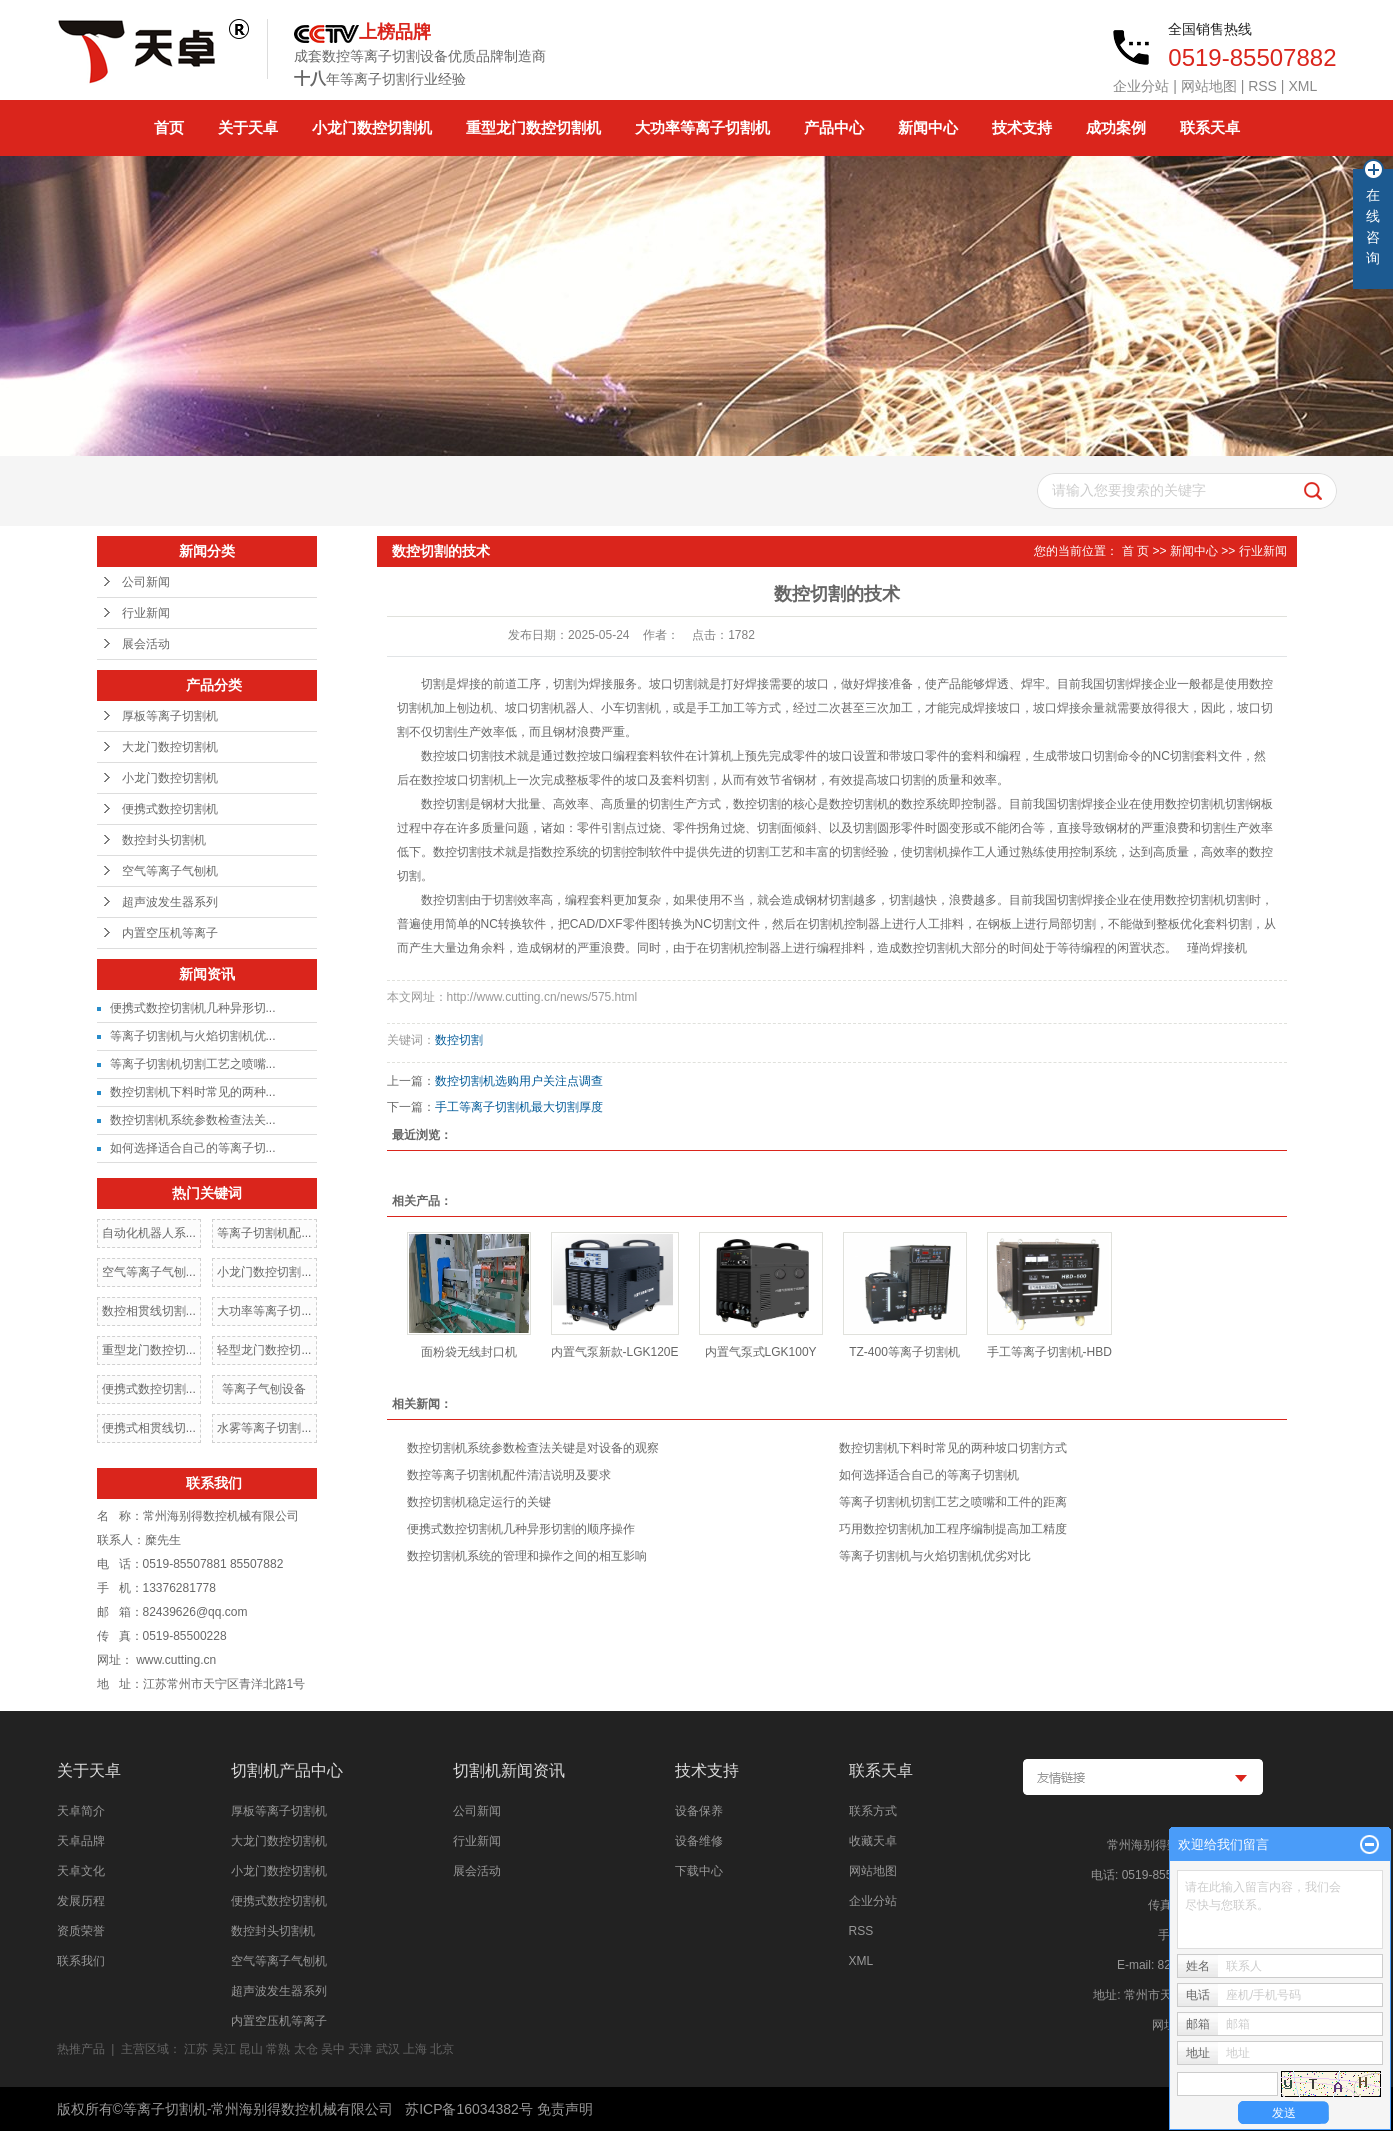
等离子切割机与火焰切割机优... (193, 1036)
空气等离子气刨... (149, 1272)
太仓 (306, 2049)
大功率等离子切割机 (702, 127)
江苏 (196, 2049)
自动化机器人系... (149, 1233)
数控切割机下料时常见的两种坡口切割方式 (953, 1448)
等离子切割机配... (264, 1233)
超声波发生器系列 (170, 902)
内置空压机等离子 (170, 933)
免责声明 (565, 2109)
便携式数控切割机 (170, 809)
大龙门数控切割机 (170, 747)
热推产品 (81, 2049)
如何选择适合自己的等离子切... (193, 1148)
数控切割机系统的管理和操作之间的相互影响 (527, 1556)
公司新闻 (146, 582)
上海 (415, 2049)
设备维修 (699, 1841)
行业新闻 (146, 613)
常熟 (278, 2049)
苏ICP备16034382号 (469, 2109)
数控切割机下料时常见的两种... (193, 1092)
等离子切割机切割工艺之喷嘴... (193, 1064)
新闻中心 (928, 127)
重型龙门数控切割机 (533, 127)
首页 (169, 127)
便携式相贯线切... (149, 1428)
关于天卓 (248, 127)
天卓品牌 (81, 1841)
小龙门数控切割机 (372, 127)
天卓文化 (81, 1871)
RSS (1262, 86)
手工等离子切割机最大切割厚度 (519, 1107)
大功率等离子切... (264, 1311)
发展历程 (81, 1901)
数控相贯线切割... (149, 1311)
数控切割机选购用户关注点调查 (519, 1081)
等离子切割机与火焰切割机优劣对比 (935, 1556)
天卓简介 (81, 1811)
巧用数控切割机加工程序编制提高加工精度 (953, 1529)
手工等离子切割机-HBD (1049, 1352)
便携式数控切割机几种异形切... (193, 1008)
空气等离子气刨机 (170, 871)
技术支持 (1022, 127)
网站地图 (1209, 86)
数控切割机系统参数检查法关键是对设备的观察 (533, 1448)
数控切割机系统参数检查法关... (193, 1120)
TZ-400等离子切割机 (904, 1352)
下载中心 (699, 1871)
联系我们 (81, 1961)
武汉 (388, 2049)
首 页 (1135, 551)
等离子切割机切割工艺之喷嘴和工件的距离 (953, 1502)
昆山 (251, 2049)
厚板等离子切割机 (170, 716)
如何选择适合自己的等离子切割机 (929, 1475)
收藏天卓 (873, 1841)
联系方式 (873, 1811)
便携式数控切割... (149, 1389)
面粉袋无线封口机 (469, 1352)
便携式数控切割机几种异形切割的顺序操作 (521, 1529)
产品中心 (834, 127)
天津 (360, 2049)
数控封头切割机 (164, 840)
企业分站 (1141, 86)
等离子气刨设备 (264, 1389)
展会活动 (146, 644)
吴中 (333, 2049)
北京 (442, 2049)
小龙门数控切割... (264, 1272)
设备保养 (699, 1811)
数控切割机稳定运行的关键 (479, 1502)
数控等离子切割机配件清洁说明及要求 (509, 1475)
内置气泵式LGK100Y (761, 1352)
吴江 (224, 2049)
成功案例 (1116, 127)
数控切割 (459, 1040)
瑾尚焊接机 (1216, 948)
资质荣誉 (81, 1931)
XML (1302, 86)
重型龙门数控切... (149, 1350)
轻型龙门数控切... (264, 1350)
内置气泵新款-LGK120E (615, 1352)
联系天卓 (1210, 127)
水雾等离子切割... (264, 1428)
